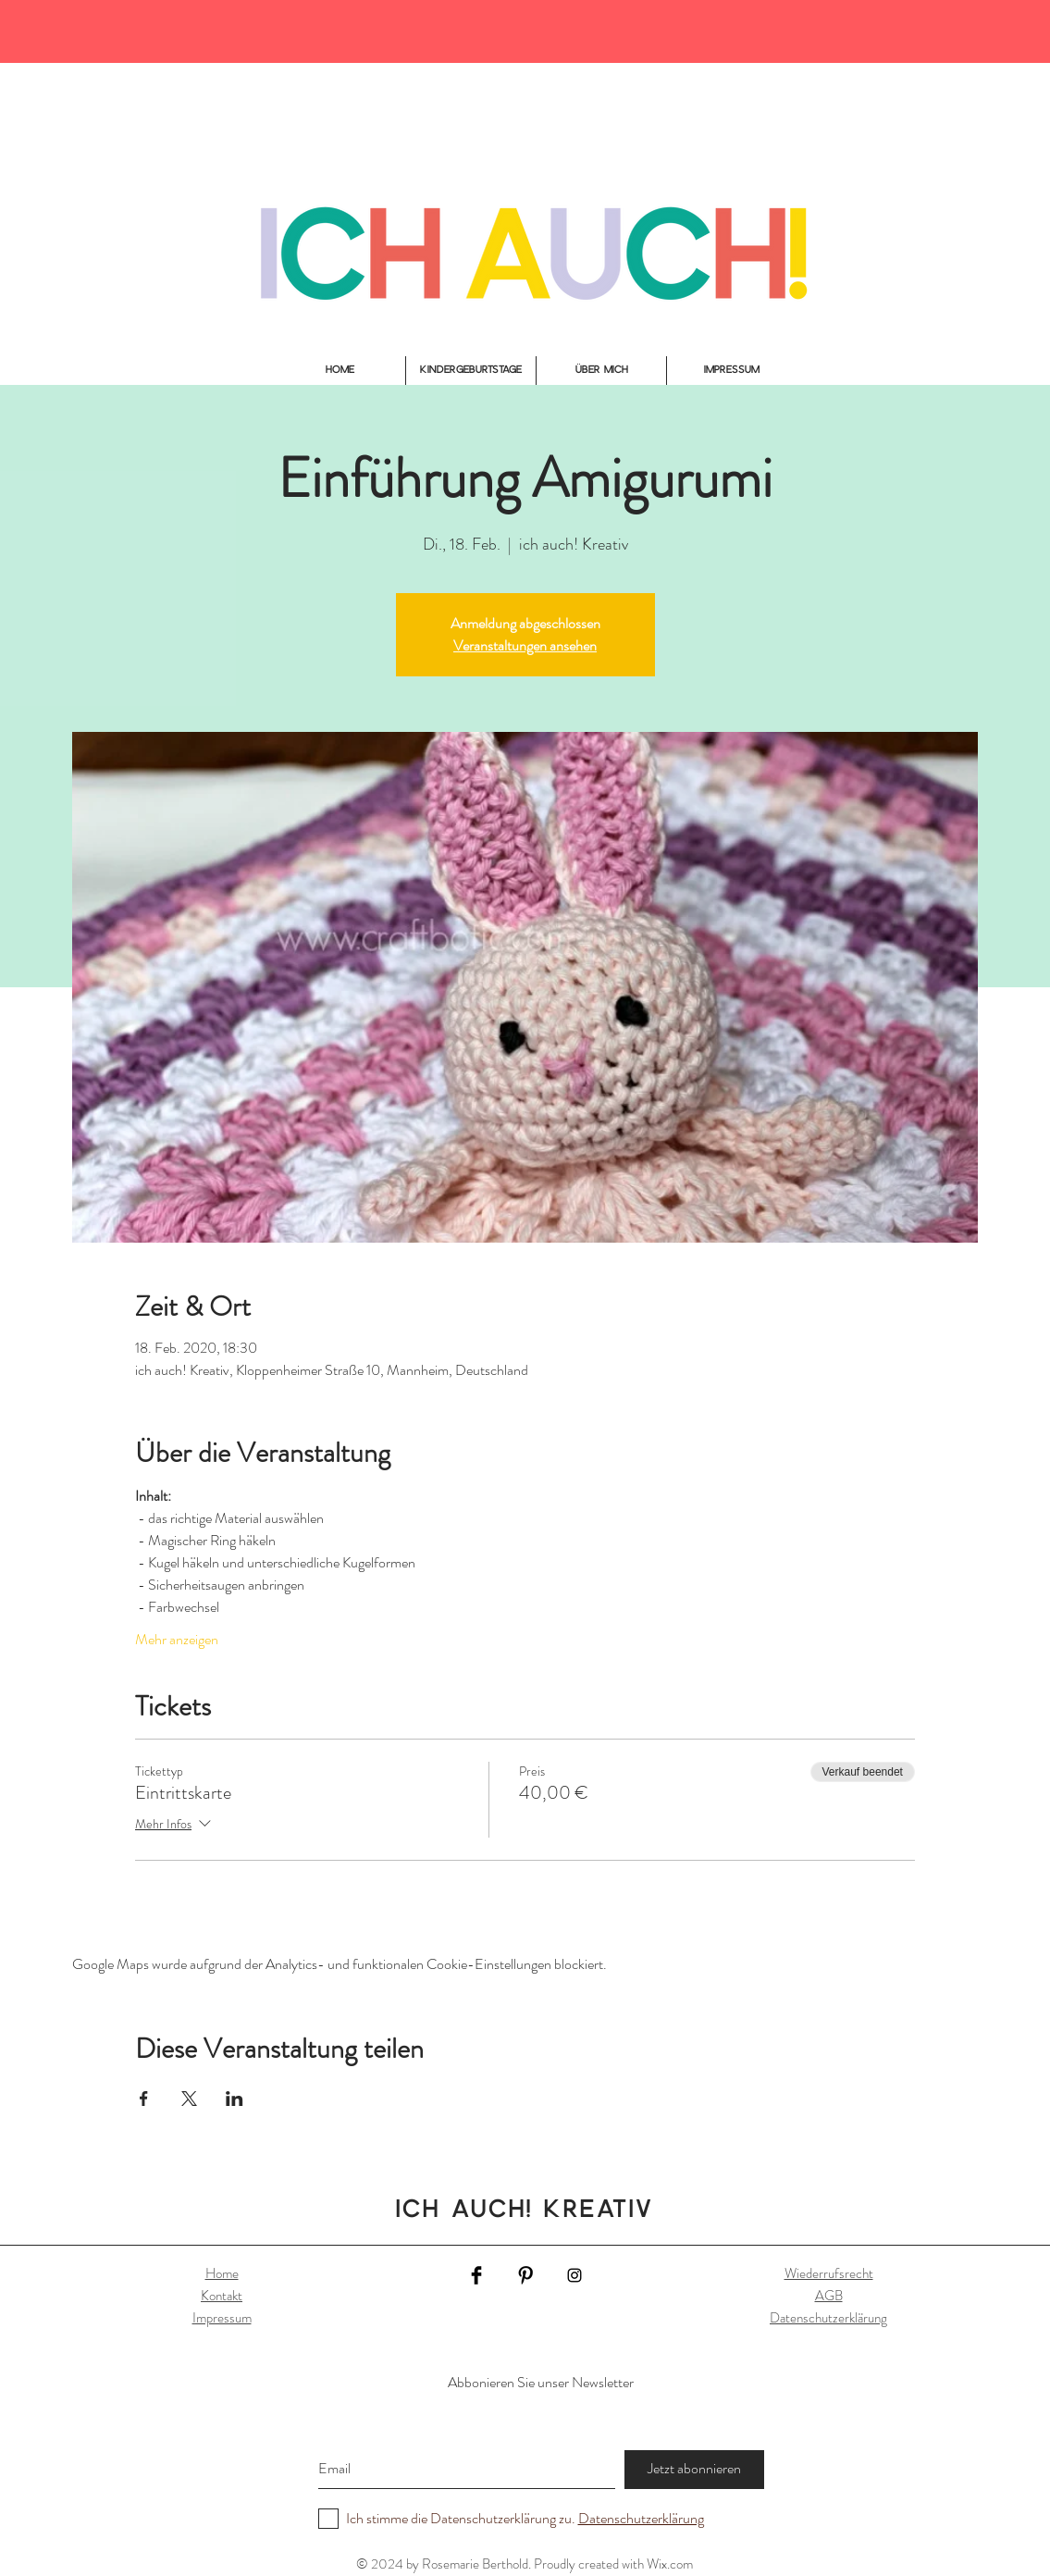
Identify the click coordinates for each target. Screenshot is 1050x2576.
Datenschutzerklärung (828, 2318)
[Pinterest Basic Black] (525, 2275)
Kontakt (221, 2295)
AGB (829, 2295)
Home (222, 2273)
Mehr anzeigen (176, 1639)
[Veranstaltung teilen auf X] (189, 2098)
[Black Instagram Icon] (574, 2275)
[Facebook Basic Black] (476, 2275)
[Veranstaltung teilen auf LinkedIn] (234, 2098)
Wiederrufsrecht (828, 2273)
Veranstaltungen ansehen (525, 645)
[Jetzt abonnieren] (694, 2469)
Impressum (222, 2318)
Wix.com (670, 2564)
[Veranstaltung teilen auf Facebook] (144, 2098)
